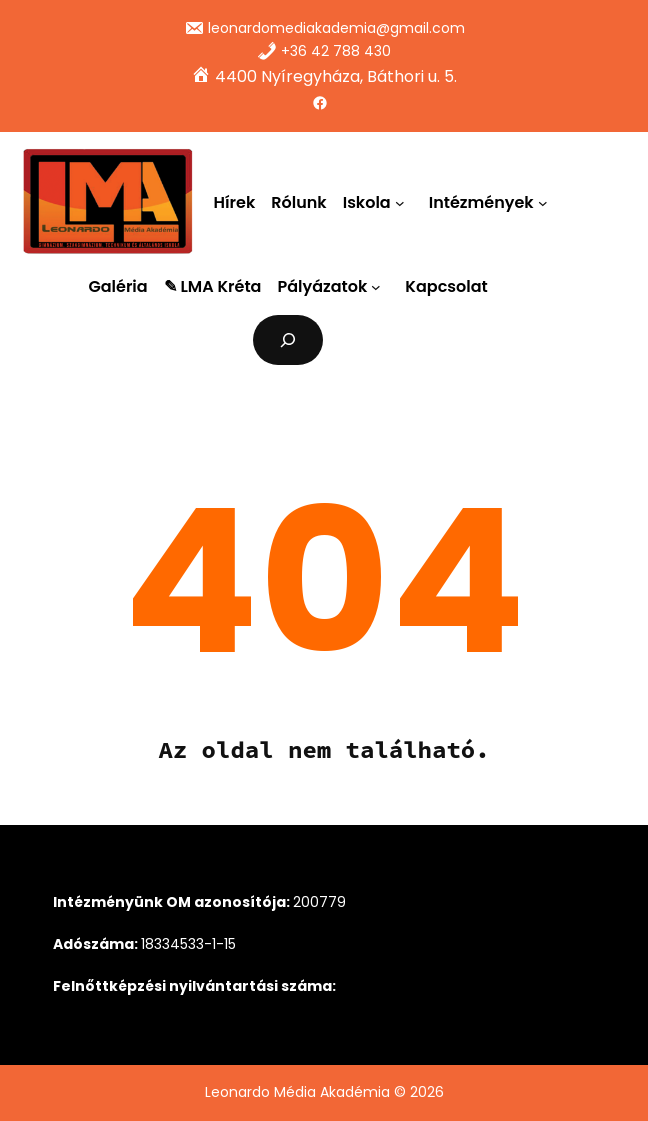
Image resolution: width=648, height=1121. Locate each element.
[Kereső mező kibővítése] (288, 339)
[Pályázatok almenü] (380, 287)
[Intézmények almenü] (547, 202)
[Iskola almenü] (404, 202)
